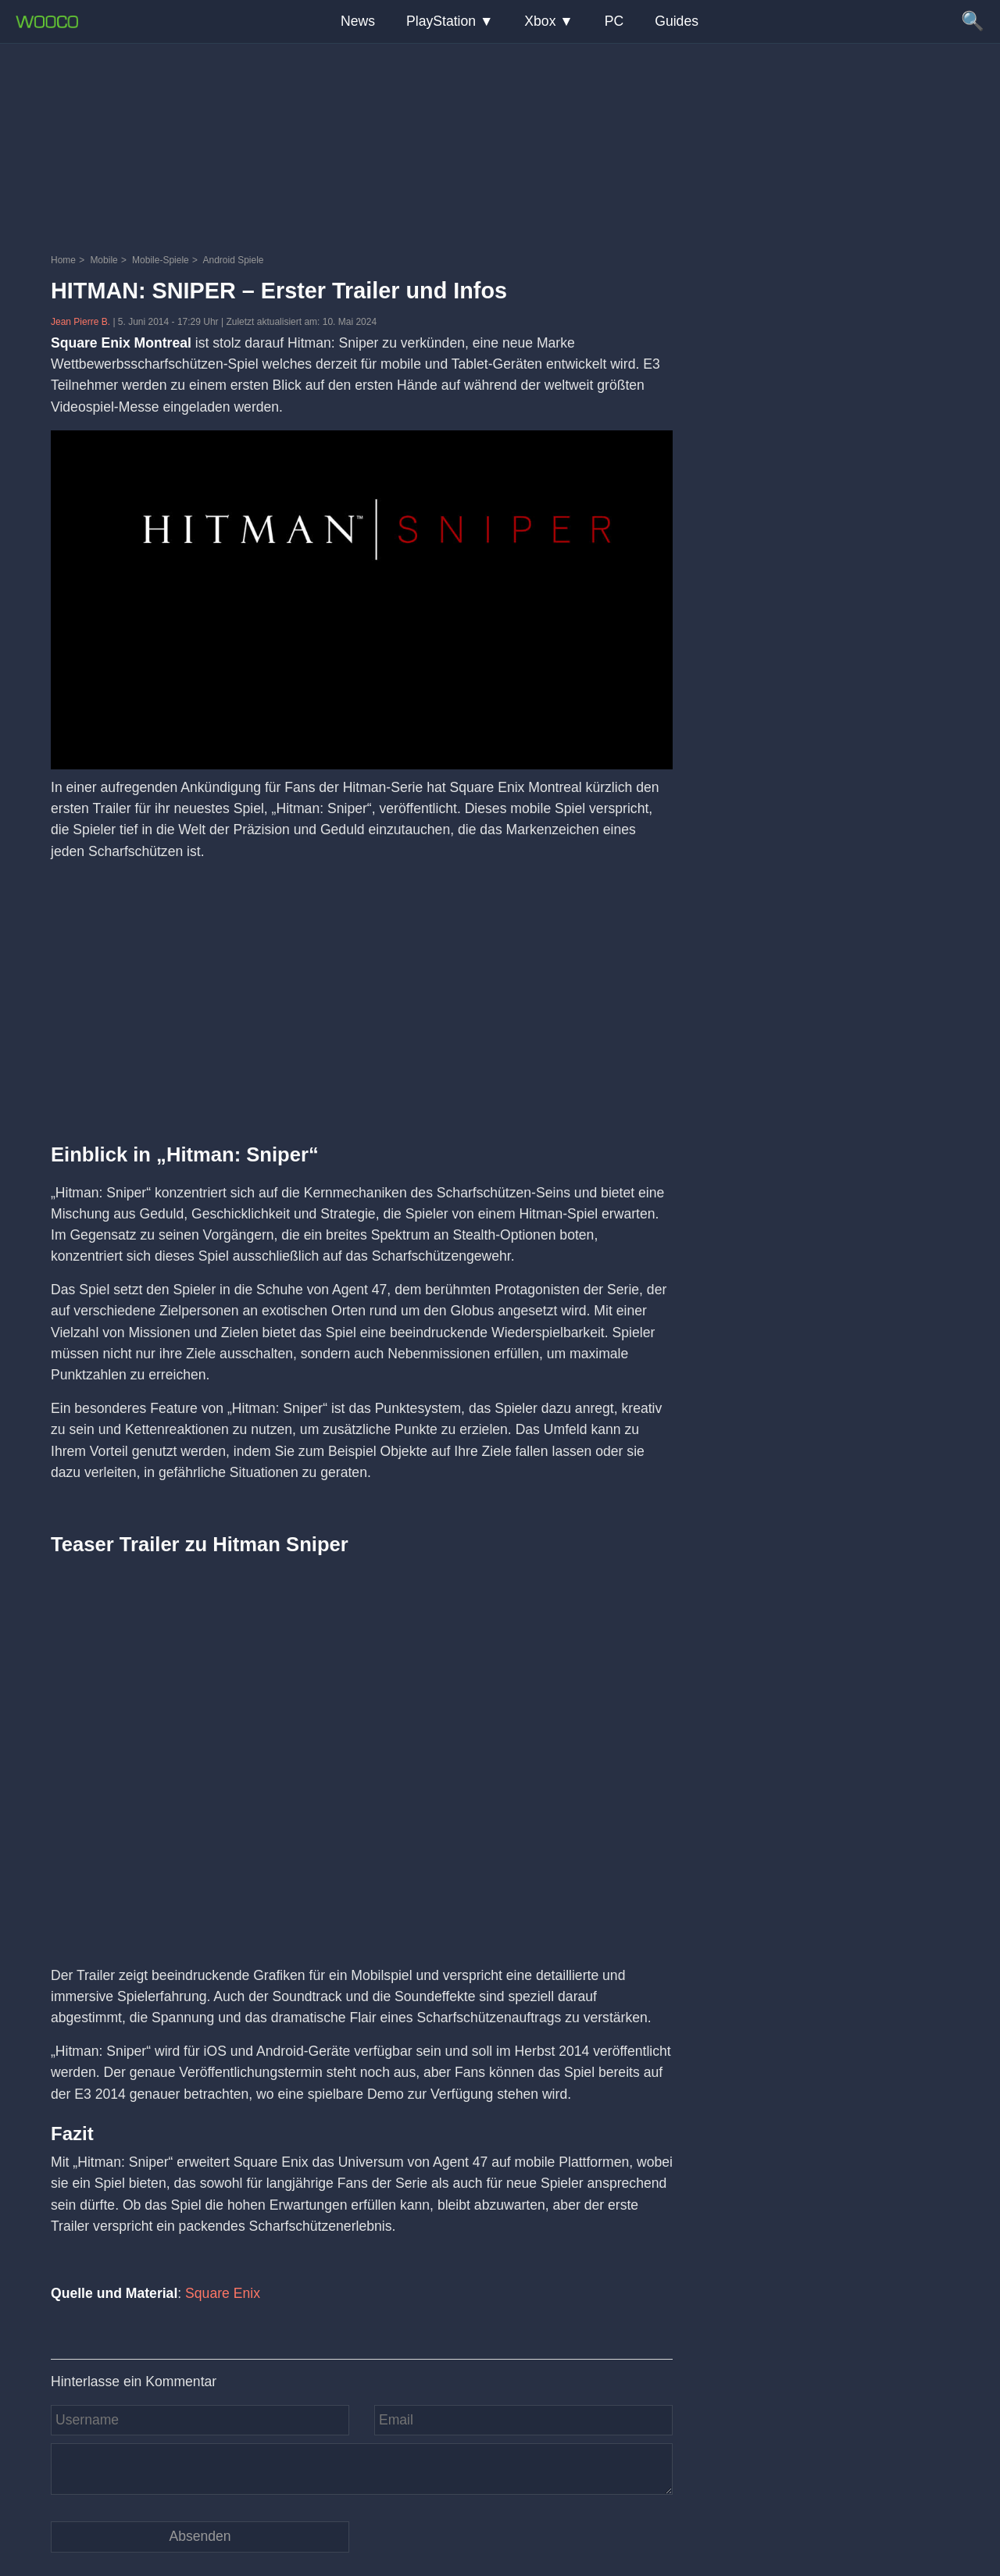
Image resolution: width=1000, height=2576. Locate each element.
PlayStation (441, 21)
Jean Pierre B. (81, 321)
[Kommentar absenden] (200, 2536)
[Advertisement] (500, 144)
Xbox (539, 21)
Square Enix (222, 2293)
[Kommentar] (362, 2469)
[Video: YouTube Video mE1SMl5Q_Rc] (362, 1747)
